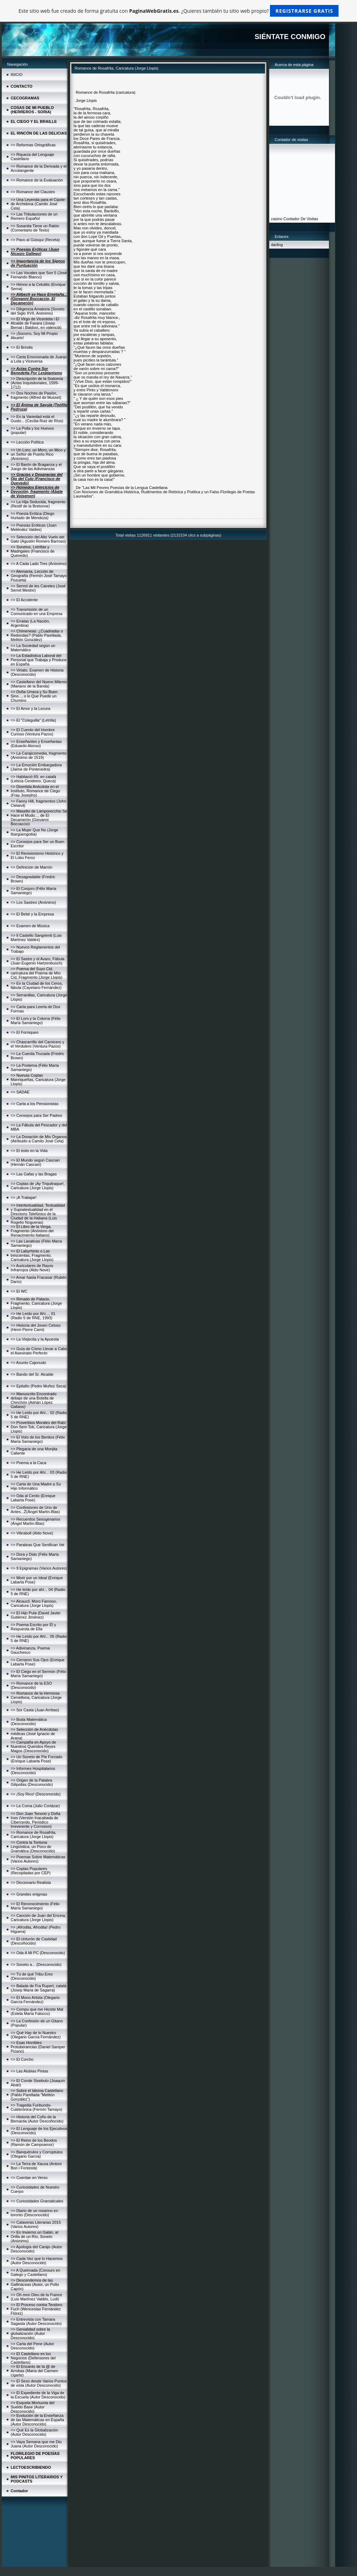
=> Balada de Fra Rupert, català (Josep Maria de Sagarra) (38, 1988)
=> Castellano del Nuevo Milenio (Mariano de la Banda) (39, 684)
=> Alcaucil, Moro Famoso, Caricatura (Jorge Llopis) (34, 1603)
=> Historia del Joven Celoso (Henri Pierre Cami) (36, 1327)
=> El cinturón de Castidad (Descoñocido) (34, 1941)
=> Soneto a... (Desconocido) (36, 1964)
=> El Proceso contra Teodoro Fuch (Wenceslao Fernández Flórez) (36, 2309)
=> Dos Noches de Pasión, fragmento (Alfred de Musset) (36, 395)
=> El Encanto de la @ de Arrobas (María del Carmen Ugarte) (34, 2370)
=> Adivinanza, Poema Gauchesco (30, 1650)
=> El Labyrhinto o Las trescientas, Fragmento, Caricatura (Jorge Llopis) (32, 1255)
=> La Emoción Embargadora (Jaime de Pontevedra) (36, 767)
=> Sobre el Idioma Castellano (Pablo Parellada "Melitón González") (37, 2094)
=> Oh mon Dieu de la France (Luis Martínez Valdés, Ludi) (36, 2297)
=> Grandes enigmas (29, 1894)
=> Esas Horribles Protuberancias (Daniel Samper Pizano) (38, 2046)
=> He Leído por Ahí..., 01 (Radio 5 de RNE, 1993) (33, 1315)
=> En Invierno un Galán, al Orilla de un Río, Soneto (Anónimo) (34, 2236)
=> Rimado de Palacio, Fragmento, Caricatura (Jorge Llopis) (36, 1303)
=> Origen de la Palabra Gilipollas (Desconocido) (32, 1782)
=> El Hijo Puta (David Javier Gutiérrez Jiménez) (36, 1615)
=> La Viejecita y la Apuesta (35, 1339)
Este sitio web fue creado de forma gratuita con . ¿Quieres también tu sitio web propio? (178, 11)
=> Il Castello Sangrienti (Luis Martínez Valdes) (36, 937)
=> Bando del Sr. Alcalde (32, 1374)
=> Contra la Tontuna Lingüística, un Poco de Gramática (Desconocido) (33, 1846)
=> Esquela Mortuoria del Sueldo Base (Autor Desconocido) (32, 2407)
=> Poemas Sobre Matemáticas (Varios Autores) (38, 1859)
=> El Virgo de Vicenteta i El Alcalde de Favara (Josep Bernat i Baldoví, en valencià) (36, 323)
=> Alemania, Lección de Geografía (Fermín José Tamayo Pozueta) (39, 575)
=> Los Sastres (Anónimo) (33, 902)
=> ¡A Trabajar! (24, 1197)
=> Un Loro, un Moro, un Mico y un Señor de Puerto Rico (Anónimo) (38, 454)
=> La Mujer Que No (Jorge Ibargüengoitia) (34, 832)
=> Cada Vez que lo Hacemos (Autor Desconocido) (37, 2260)
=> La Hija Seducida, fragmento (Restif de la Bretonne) (38, 504)
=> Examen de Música (30, 926)
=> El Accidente (24, 600)
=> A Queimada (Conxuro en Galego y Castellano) (35, 2272)
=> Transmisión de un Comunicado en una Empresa (37, 611)
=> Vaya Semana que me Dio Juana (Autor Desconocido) (36, 2444)
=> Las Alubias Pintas (29, 2071)
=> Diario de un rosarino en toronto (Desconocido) (34, 2212)
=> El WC (19, 1291)
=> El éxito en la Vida (29, 1150)
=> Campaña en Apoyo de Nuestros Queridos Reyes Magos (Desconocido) (33, 1746)
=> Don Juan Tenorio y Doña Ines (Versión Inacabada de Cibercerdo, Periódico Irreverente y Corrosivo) (35, 1819)
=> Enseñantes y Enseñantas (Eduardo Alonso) (36, 743)
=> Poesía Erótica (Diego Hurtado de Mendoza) (32, 515)
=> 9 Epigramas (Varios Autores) (39, 1568)
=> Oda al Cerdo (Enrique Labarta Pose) (33, 1498)
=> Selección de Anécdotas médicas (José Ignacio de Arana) (34, 1733)
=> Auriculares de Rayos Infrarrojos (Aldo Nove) (32, 1267)
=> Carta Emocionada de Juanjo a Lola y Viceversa (39, 359)
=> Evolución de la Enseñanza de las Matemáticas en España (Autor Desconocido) (37, 2419)
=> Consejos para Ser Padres (36, 1115)
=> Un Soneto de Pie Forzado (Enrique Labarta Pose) (37, 1759)
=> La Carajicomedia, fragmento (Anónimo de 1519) (38, 755)
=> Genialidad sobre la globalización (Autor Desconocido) (30, 2333)
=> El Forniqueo (24, 1032)
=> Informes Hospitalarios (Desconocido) (33, 1770)
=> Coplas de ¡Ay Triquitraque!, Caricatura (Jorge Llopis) (38, 1185)
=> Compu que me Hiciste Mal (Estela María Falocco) (37, 2011)
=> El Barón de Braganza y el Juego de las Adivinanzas (36, 466)
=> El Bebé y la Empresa (32, 914)
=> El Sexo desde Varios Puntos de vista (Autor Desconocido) (39, 2383)
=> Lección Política (27, 442)
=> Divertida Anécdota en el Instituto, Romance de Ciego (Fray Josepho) (35, 790)
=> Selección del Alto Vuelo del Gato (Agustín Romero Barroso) (38, 539)
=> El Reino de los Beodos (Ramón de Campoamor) (34, 2142)
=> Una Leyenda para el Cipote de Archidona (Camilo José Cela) (38, 203)
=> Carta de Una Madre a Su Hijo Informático (36, 1486)
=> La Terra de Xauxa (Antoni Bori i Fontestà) (36, 2166)
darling (277, 245)
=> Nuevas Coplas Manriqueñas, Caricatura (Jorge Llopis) (38, 1079)
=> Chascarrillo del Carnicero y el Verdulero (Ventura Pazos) (37, 1044)
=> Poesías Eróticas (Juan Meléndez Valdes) (33, 527)
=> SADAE (20, 1092)
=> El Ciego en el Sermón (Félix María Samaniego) (38, 1673)
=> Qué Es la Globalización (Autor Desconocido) (34, 2432)
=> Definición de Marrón (31, 867)
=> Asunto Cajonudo (28, 1362)
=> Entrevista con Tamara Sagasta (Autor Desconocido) (36, 2321)
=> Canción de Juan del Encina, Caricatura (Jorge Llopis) (38, 1917)
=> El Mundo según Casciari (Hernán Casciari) (35, 1162)
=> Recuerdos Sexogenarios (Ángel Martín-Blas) (35, 1521)
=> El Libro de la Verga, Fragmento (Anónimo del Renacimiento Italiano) (32, 1230)
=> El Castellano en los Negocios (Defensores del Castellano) (33, 2358)
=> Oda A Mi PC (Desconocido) (38, 1953)
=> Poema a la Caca (28, 1463)
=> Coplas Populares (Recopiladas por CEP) (31, 1870)
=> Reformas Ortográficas (33, 145)
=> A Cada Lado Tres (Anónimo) (38, 563)
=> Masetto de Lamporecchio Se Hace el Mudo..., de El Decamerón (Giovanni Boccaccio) (39, 817)
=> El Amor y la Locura (30, 708)
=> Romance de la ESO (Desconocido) (31, 1685)
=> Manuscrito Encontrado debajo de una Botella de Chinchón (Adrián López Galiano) (33, 1400)
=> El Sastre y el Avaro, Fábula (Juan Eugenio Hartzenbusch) (37, 961)
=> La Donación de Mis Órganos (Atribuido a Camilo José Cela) (39, 1139)
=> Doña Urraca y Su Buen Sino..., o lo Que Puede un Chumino (34, 696)
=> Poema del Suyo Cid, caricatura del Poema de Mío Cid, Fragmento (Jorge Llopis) (37, 973)
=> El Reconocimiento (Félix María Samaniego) (35, 1906)
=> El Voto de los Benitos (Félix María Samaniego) (38, 1439)
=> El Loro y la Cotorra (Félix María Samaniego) (36, 1020)
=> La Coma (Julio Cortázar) (35, 1806)
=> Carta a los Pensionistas (35, 1104)
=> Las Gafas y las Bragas (34, 1174)
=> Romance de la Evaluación (37, 180)
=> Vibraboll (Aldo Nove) (32, 1533)
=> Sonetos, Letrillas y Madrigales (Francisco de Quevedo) (33, 551)
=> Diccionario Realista (31, 1882)
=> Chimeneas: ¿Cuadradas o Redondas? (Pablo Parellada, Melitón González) (37, 635)
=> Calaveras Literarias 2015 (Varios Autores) (36, 2224)
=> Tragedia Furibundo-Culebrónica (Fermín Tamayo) (36, 2107)
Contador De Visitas (300, 219)
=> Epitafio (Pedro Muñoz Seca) (38, 1386)
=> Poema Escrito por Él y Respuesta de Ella (33, 1627)
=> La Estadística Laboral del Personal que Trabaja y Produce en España (38, 659)
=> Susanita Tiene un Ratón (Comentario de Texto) (35, 228)
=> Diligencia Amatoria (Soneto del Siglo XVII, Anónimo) (38, 311)
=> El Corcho (22, 2059)
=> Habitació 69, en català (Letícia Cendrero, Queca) (33, 779)
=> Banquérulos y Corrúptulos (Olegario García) (37, 2154)
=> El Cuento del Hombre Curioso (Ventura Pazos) (33, 732)
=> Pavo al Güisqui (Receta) (35, 240)
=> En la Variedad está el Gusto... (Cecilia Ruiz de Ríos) (37, 418)
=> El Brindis (22, 347)
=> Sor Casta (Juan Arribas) (35, 1710)
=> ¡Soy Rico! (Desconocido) (36, 1794)
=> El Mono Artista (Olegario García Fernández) (35, 1999)
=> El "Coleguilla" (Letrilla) (33, 720)
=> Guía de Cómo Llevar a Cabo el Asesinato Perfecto (39, 1351)
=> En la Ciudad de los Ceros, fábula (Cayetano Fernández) (37, 985)
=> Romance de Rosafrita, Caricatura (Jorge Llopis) (33, 1834)
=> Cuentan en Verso (29, 2177)
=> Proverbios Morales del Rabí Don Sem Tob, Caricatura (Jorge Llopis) (39, 1426)
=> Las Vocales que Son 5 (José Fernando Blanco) (39, 275)
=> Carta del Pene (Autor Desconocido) (32, 2346)
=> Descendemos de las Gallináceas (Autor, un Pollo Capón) (35, 2284)
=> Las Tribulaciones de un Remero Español (34, 216)
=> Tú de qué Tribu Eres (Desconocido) (32, 1976)
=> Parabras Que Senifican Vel (37, 1545)
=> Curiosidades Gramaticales (37, 2201)
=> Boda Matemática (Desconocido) (29, 1721)
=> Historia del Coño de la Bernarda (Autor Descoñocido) (37, 2119)
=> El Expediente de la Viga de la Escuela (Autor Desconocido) (38, 2395)
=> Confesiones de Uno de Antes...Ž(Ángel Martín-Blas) (35, 1509)
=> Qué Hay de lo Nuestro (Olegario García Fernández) (36, 2035)
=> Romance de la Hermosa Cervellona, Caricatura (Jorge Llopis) (36, 1697)
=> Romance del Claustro (33, 192)
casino (276, 219)
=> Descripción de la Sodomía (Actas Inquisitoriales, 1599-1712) (37, 382)
